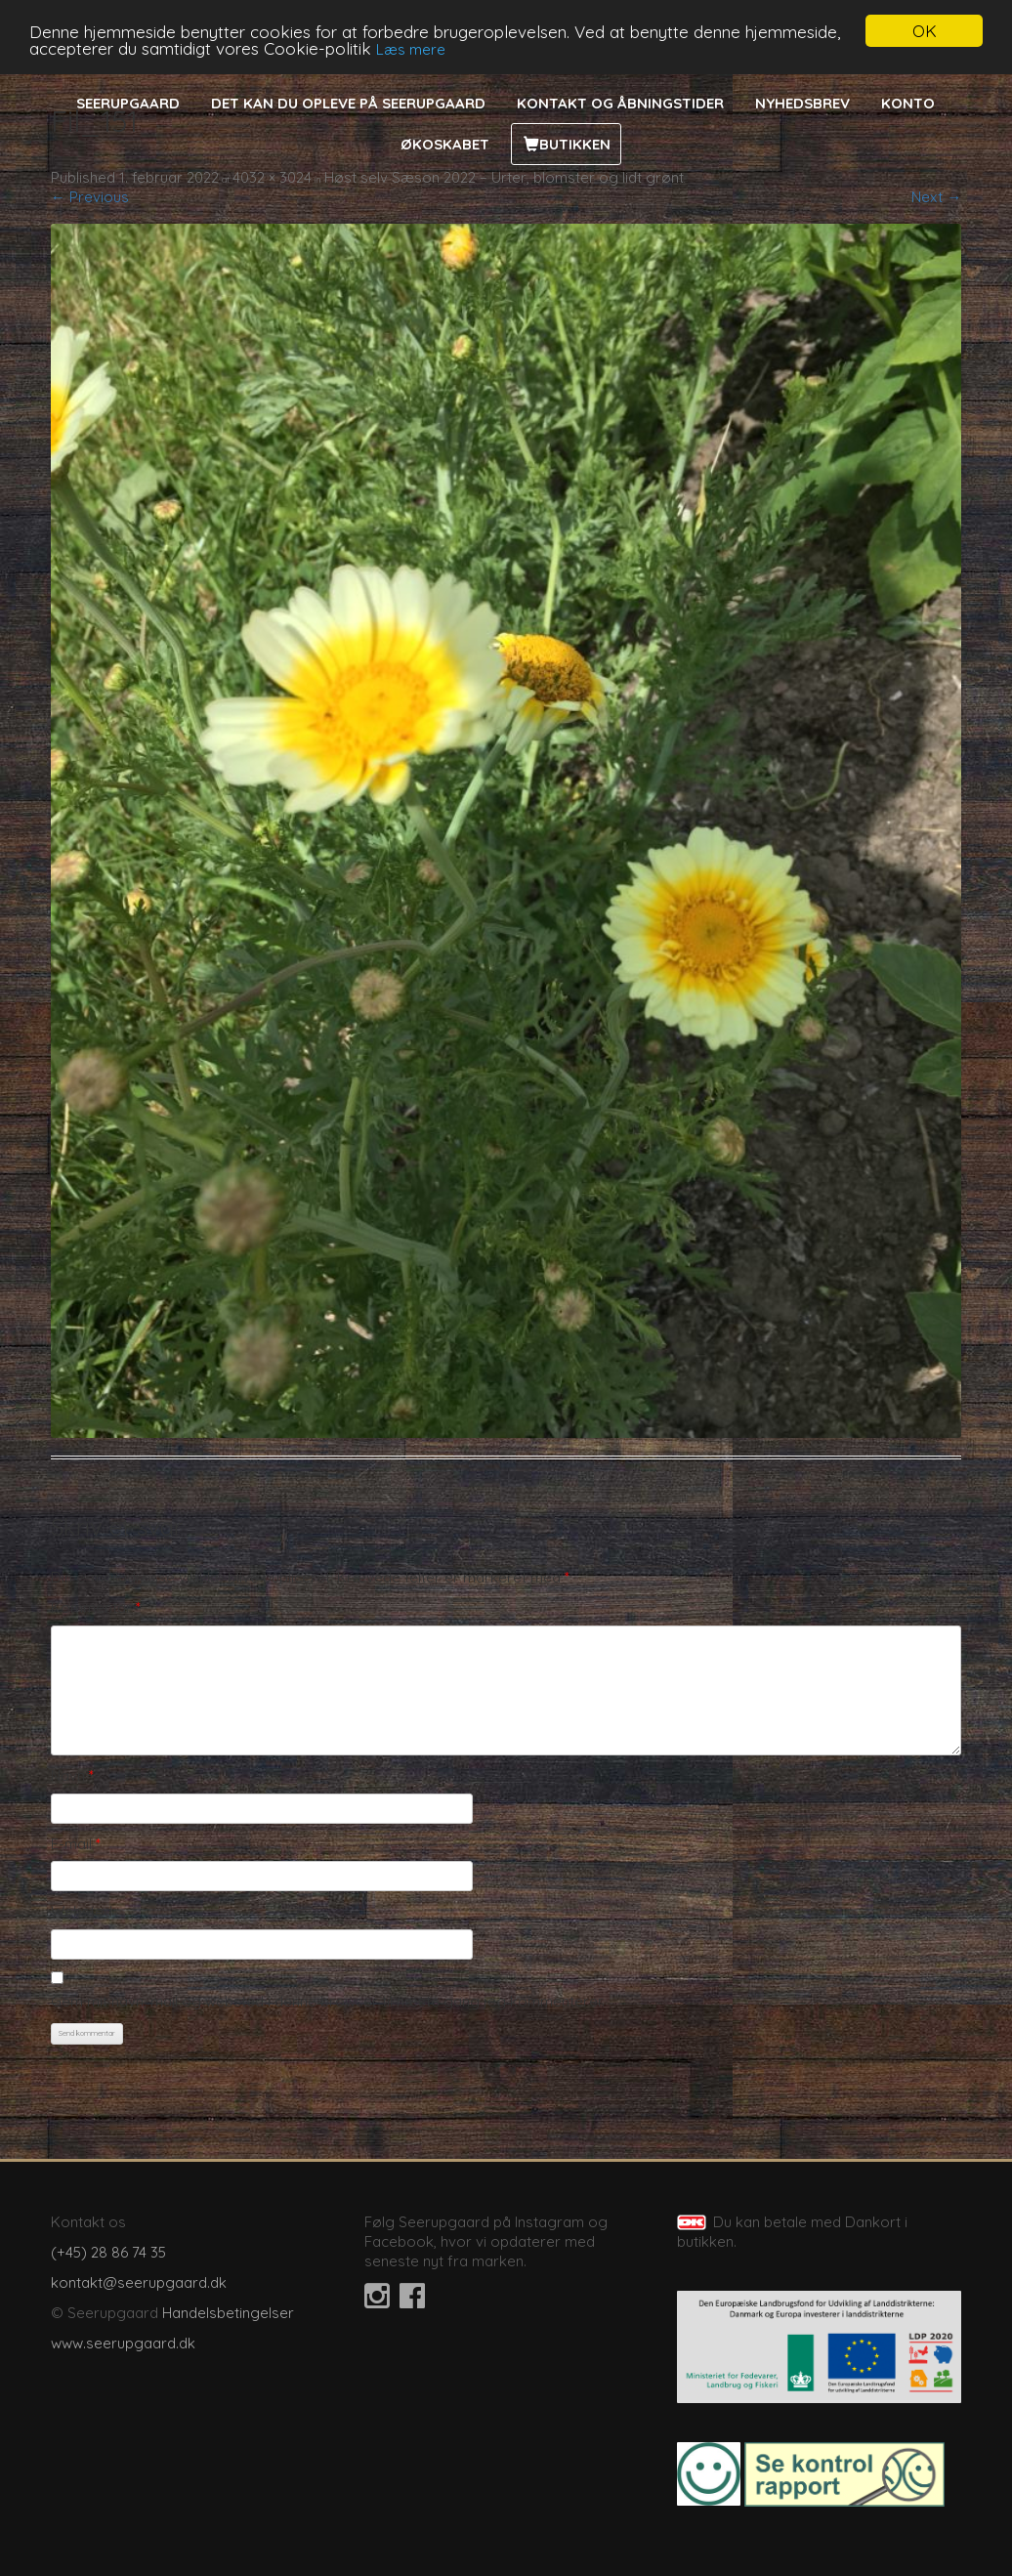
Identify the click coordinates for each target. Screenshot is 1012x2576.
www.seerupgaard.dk (123, 2343)
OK (924, 31)
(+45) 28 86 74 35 (108, 2252)
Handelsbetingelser (228, 2312)
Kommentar (96, 1607)
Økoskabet (445, 144)
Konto (908, 103)
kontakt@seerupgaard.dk (139, 2282)
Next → (936, 197)
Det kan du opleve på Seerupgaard (348, 103)
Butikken (575, 144)
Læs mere (410, 48)
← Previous (90, 197)
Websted (81, 1911)
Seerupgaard (128, 103)
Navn (72, 1775)
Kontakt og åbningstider (620, 103)
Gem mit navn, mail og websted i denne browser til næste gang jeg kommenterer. (328, 2001)
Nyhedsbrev (802, 103)
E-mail (76, 1844)
